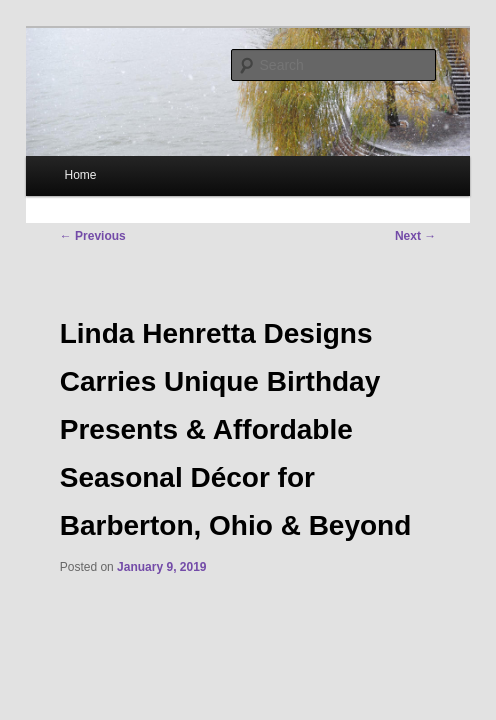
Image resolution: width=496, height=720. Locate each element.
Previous (93, 236)
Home (81, 175)
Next (415, 236)
